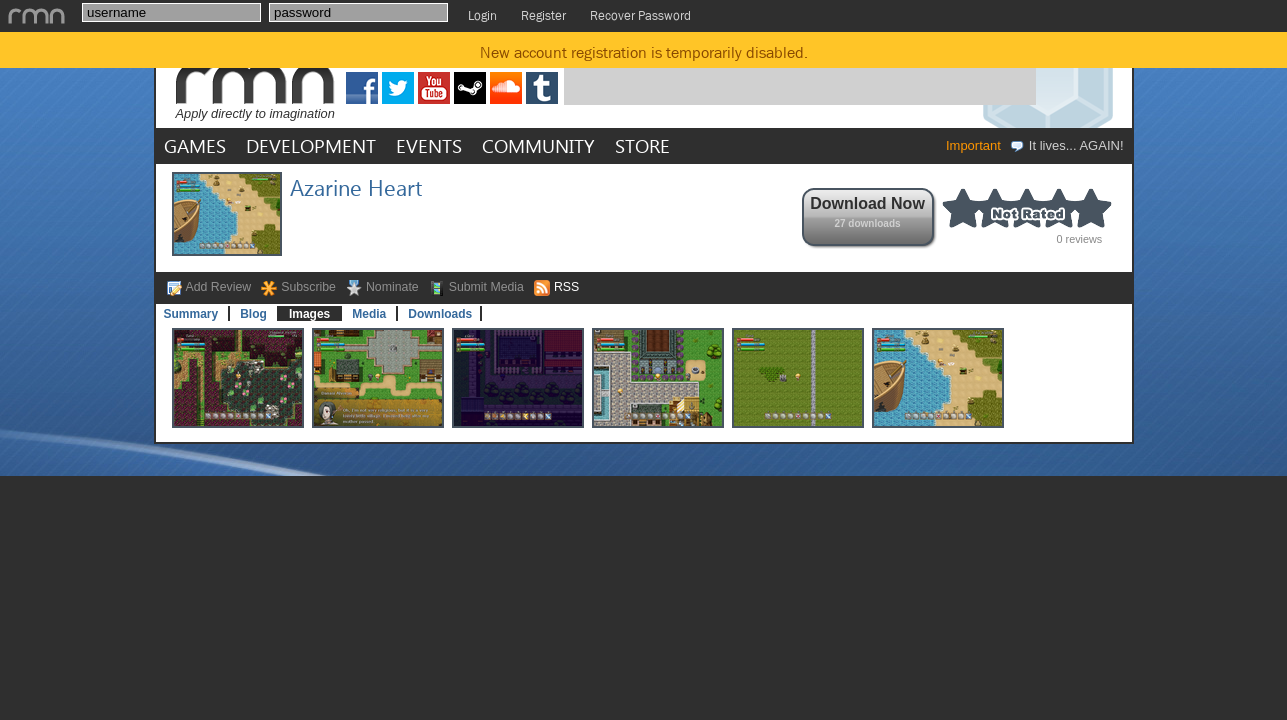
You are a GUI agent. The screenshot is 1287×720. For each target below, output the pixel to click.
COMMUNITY (538, 145)
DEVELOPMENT (311, 145)
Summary (191, 314)
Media (369, 314)
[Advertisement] (800, 73)
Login (482, 15)
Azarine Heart (356, 187)
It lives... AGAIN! (1066, 145)
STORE (642, 145)
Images (309, 314)
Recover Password (640, 15)
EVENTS (429, 145)
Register (543, 15)
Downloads (440, 314)
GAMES (195, 145)
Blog (253, 314)
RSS (566, 287)
